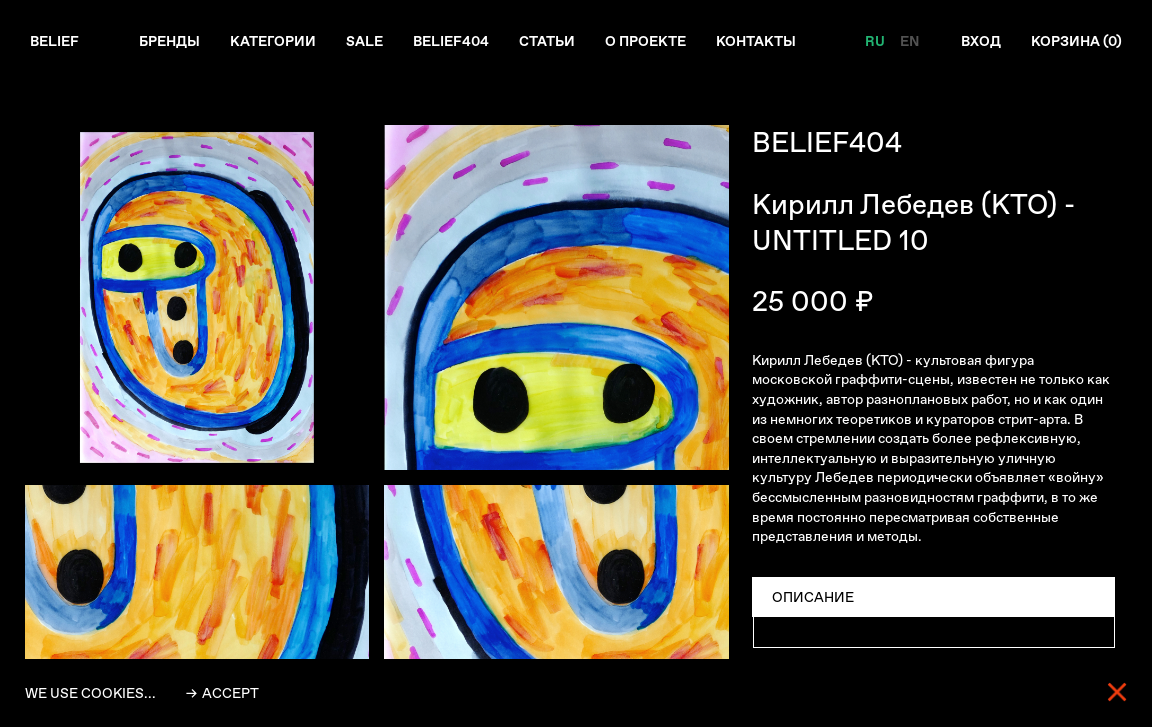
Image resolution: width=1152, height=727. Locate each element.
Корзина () (1076, 41)
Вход (981, 41)
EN (909, 41)
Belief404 (451, 41)
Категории (273, 41)
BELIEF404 (827, 142)
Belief (54, 41)
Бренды (169, 41)
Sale (364, 41)
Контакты (756, 41)
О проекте (645, 41)
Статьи (547, 41)
